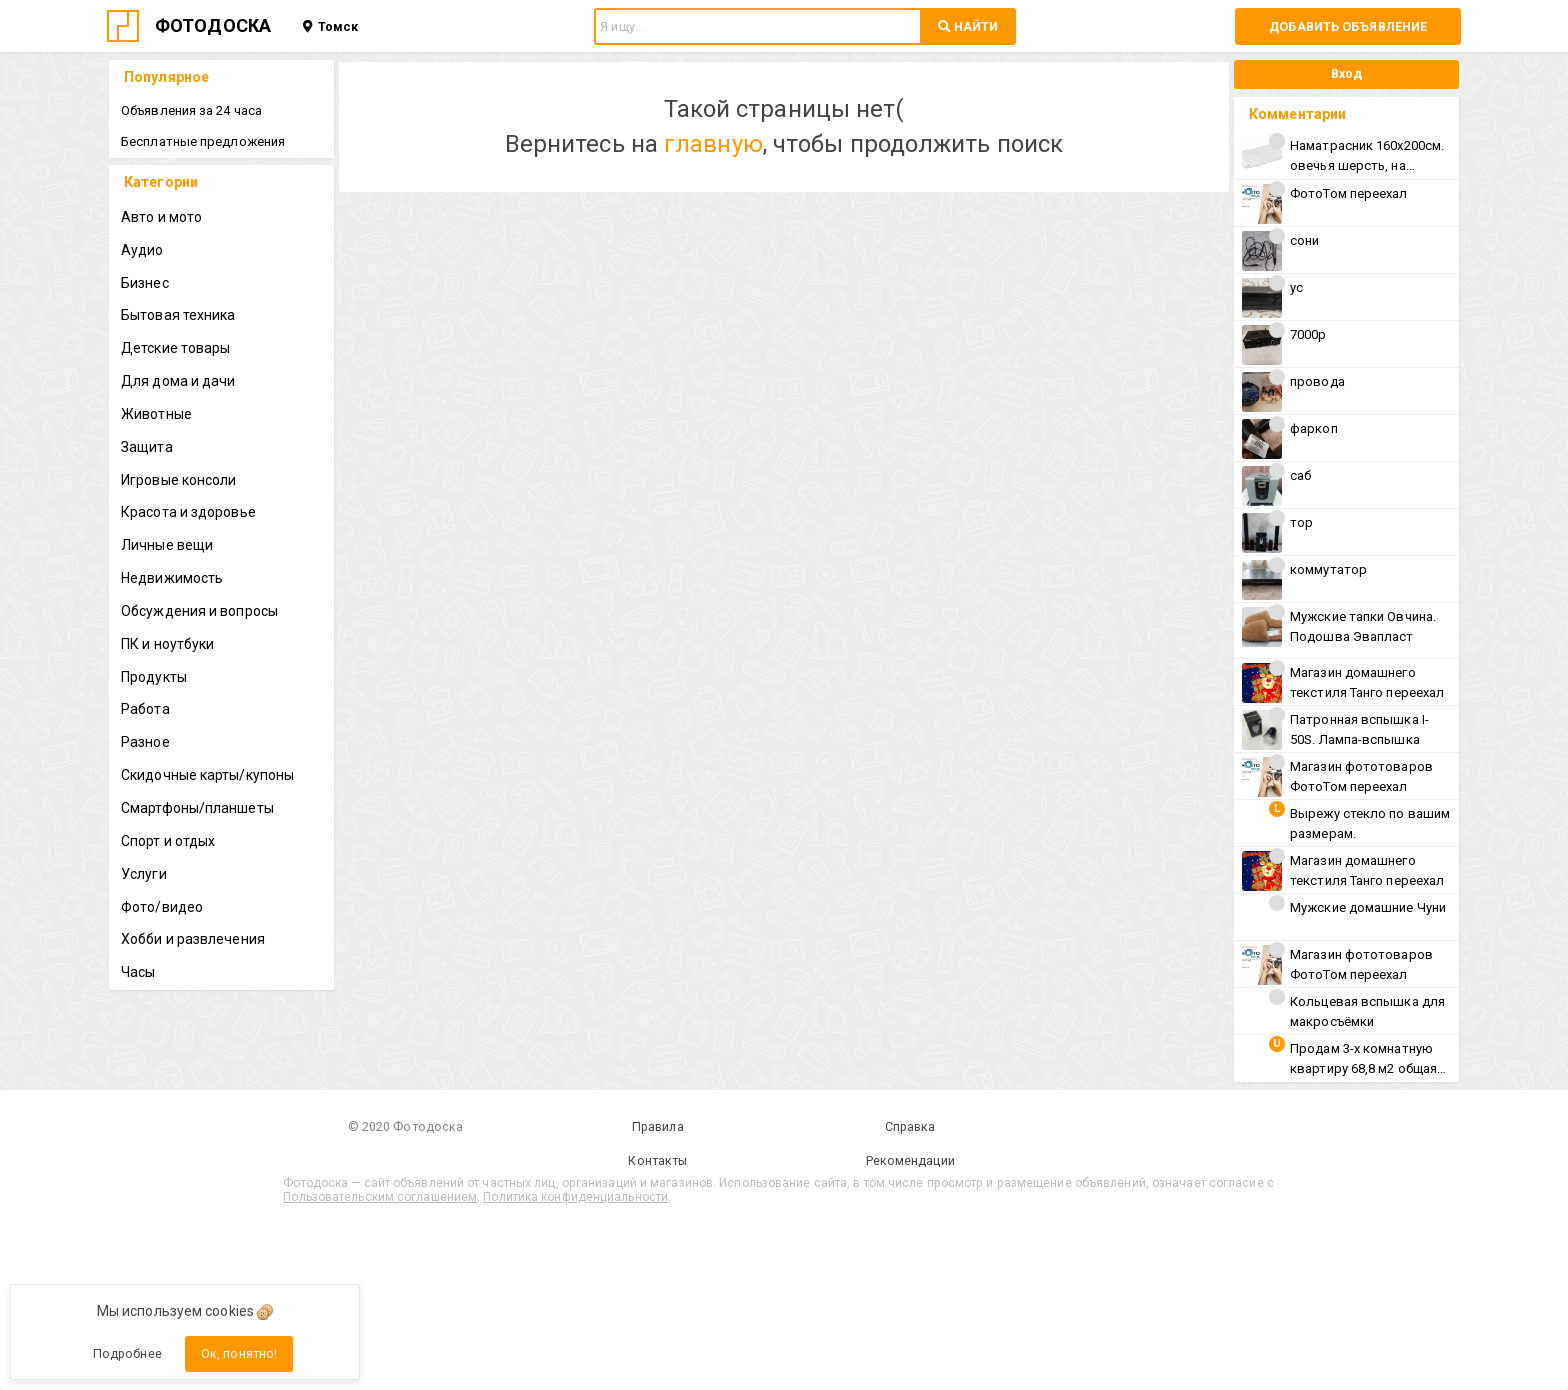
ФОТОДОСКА (213, 25)
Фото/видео (162, 907)
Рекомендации (910, 1160)
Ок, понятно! (239, 1353)
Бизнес (145, 283)
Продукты (154, 677)
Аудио (142, 250)
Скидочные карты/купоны (207, 775)
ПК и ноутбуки (167, 644)
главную (713, 144)
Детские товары (175, 348)
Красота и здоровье (188, 512)
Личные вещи (167, 545)
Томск (330, 26)
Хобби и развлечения (193, 939)
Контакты (657, 1160)
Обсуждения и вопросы (199, 611)
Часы (138, 972)
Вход (1346, 73)
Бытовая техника (178, 315)
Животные (156, 414)
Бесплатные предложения (203, 141)
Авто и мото (161, 217)
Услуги (144, 874)
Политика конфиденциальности (575, 1197)
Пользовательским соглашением (380, 1197)
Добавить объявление (1348, 26)
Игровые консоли (179, 480)
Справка (910, 1126)
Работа (145, 709)
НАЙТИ (968, 26)
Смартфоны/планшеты (197, 808)
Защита (147, 447)
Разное (145, 742)
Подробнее (127, 1353)
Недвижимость (172, 578)
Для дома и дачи (178, 381)
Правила (658, 1126)
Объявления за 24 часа (191, 110)
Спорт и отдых (168, 841)
